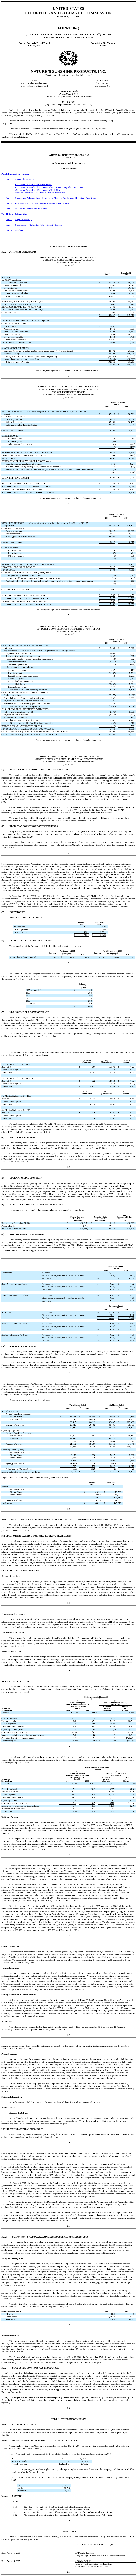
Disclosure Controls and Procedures (31, 208)
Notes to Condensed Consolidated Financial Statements (40, 192)
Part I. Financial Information (15, 174)
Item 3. (9, 203)
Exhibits (19, 230)
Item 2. (9, 198)
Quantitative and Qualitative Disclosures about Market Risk (42, 203)
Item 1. (9, 179)
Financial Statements (24, 179)
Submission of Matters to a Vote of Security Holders (38, 225)
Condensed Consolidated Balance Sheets (33, 184)
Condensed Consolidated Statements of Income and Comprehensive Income (49, 187)
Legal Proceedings (23, 219)
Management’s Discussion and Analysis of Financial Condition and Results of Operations (55, 198)
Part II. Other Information (14, 214)
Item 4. (9, 208)
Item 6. (9, 230)
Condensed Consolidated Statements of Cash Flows (38, 190)
